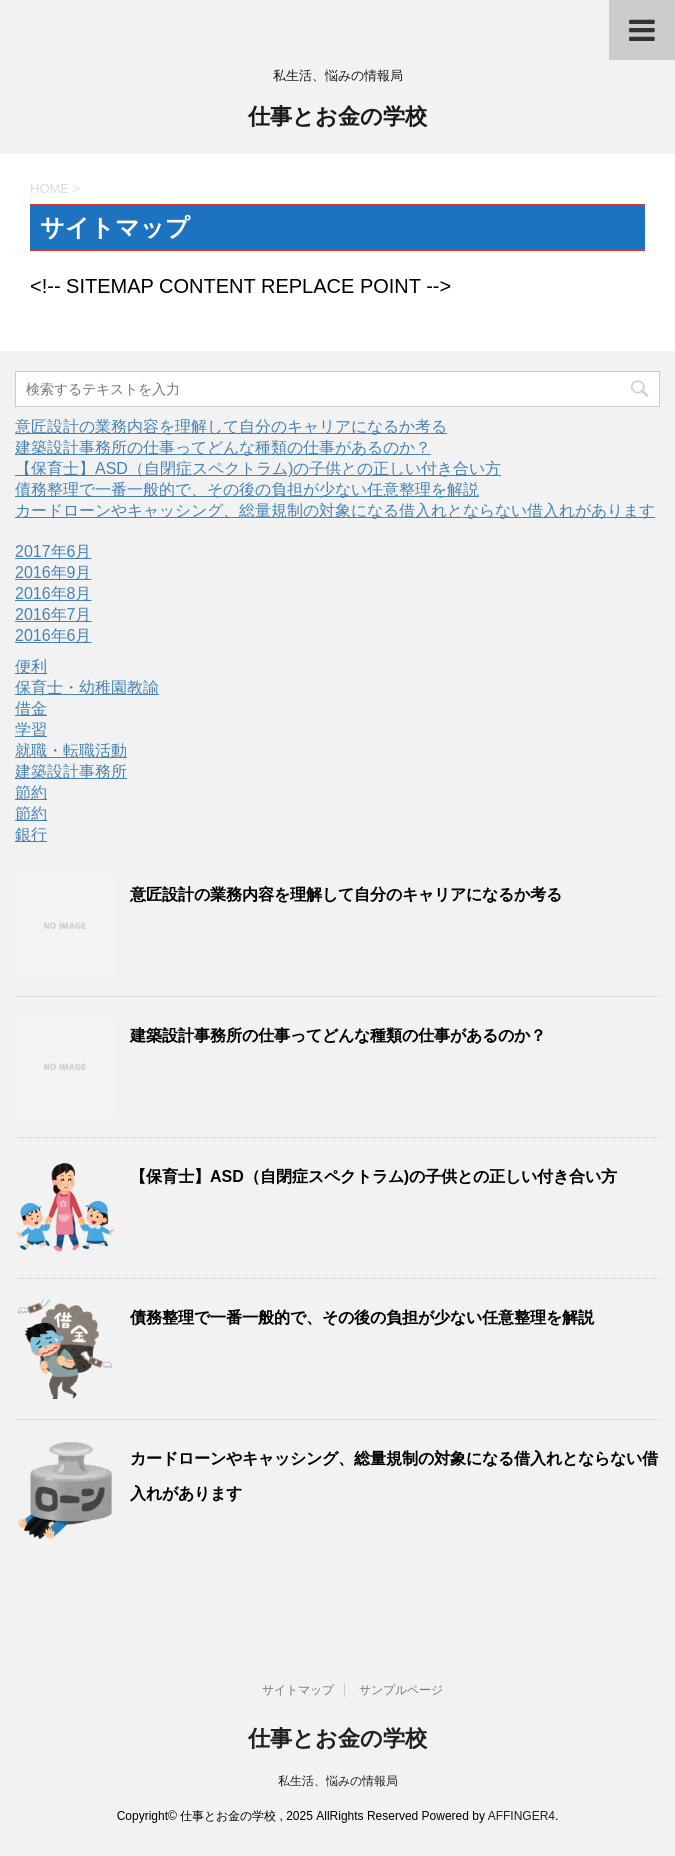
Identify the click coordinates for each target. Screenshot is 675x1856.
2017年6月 (53, 551)
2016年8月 (53, 593)
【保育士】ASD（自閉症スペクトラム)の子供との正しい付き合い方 (258, 468)
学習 (31, 729)
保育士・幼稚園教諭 (87, 687)
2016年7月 (53, 614)
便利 (31, 666)
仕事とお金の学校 (337, 118)
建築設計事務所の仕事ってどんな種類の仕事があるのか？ (223, 447)
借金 (31, 708)
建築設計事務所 (71, 771)
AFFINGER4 (521, 1816)
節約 (31, 792)
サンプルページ (401, 1690)
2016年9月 (53, 572)
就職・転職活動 (71, 750)
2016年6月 (53, 635)
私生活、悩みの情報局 (338, 1781)
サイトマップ (298, 1690)
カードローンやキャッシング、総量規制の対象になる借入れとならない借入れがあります (335, 510)
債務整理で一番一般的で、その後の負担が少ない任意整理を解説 (247, 489)
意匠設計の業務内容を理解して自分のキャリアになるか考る (231, 426)
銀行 (31, 834)
